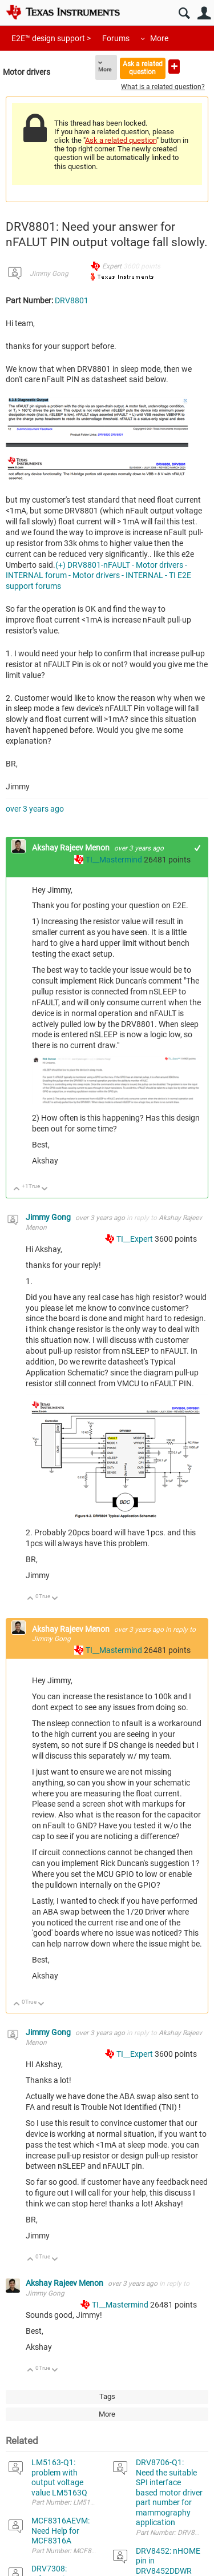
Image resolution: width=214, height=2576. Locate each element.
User (204, 13)
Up (17, 1189)
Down (45, 1189)
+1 (197, 848)
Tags (107, 2396)
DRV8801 (71, 300)
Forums (116, 38)
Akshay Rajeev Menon (71, 847)
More (159, 38)
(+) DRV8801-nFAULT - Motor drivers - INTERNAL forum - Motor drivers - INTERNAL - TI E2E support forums (98, 575)
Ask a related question (143, 67)
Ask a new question (174, 66)
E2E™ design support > (51, 38)
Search (184, 13)
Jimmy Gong (49, 274)
